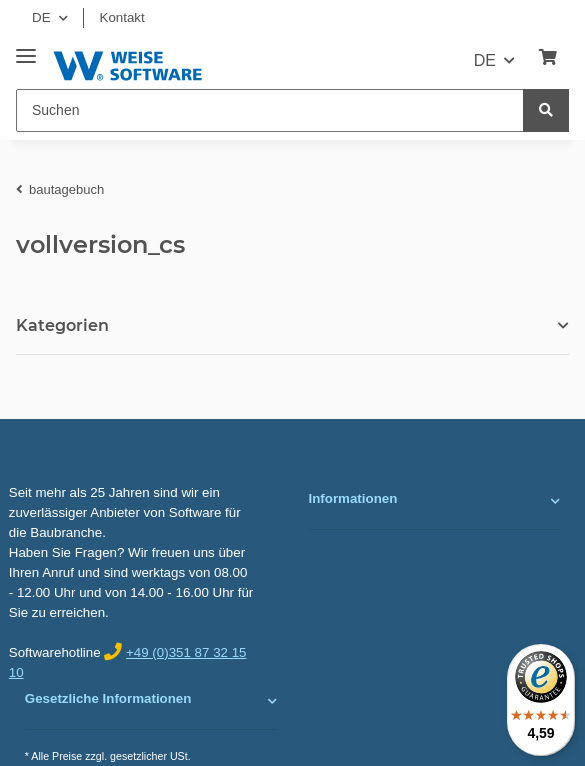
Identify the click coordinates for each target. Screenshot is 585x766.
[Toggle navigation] (26, 48)
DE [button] (41, 17)
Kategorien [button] (62, 325)
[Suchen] (270, 110)
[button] (435, 501)
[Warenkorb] (548, 58)
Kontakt (122, 17)
